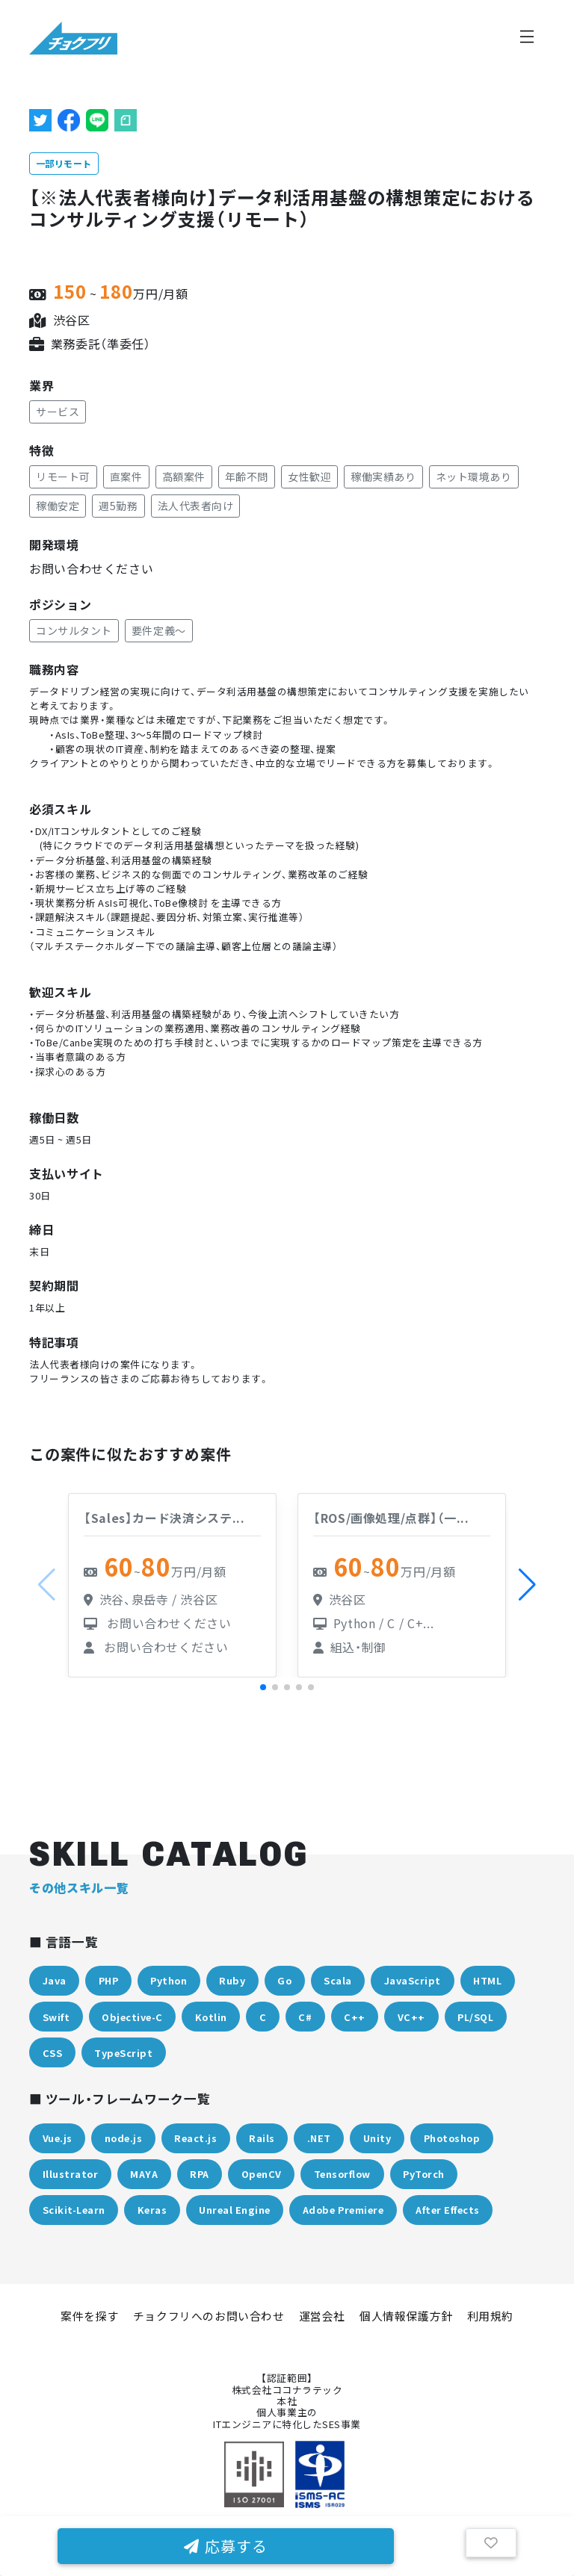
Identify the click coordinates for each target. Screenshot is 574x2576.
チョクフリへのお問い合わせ (209, 2316)
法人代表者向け (196, 505)
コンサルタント (74, 630)
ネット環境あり (474, 476)
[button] (527, 1584)
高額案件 (184, 476)
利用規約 (490, 2316)
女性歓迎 (309, 476)
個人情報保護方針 (406, 2316)
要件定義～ (159, 630)
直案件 (126, 476)
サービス (57, 411)
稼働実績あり (383, 476)
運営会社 (322, 2316)
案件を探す (90, 2316)
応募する (226, 2546)
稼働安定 (57, 505)
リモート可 (63, 476)
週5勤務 (118, 505)
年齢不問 (246, 476)
